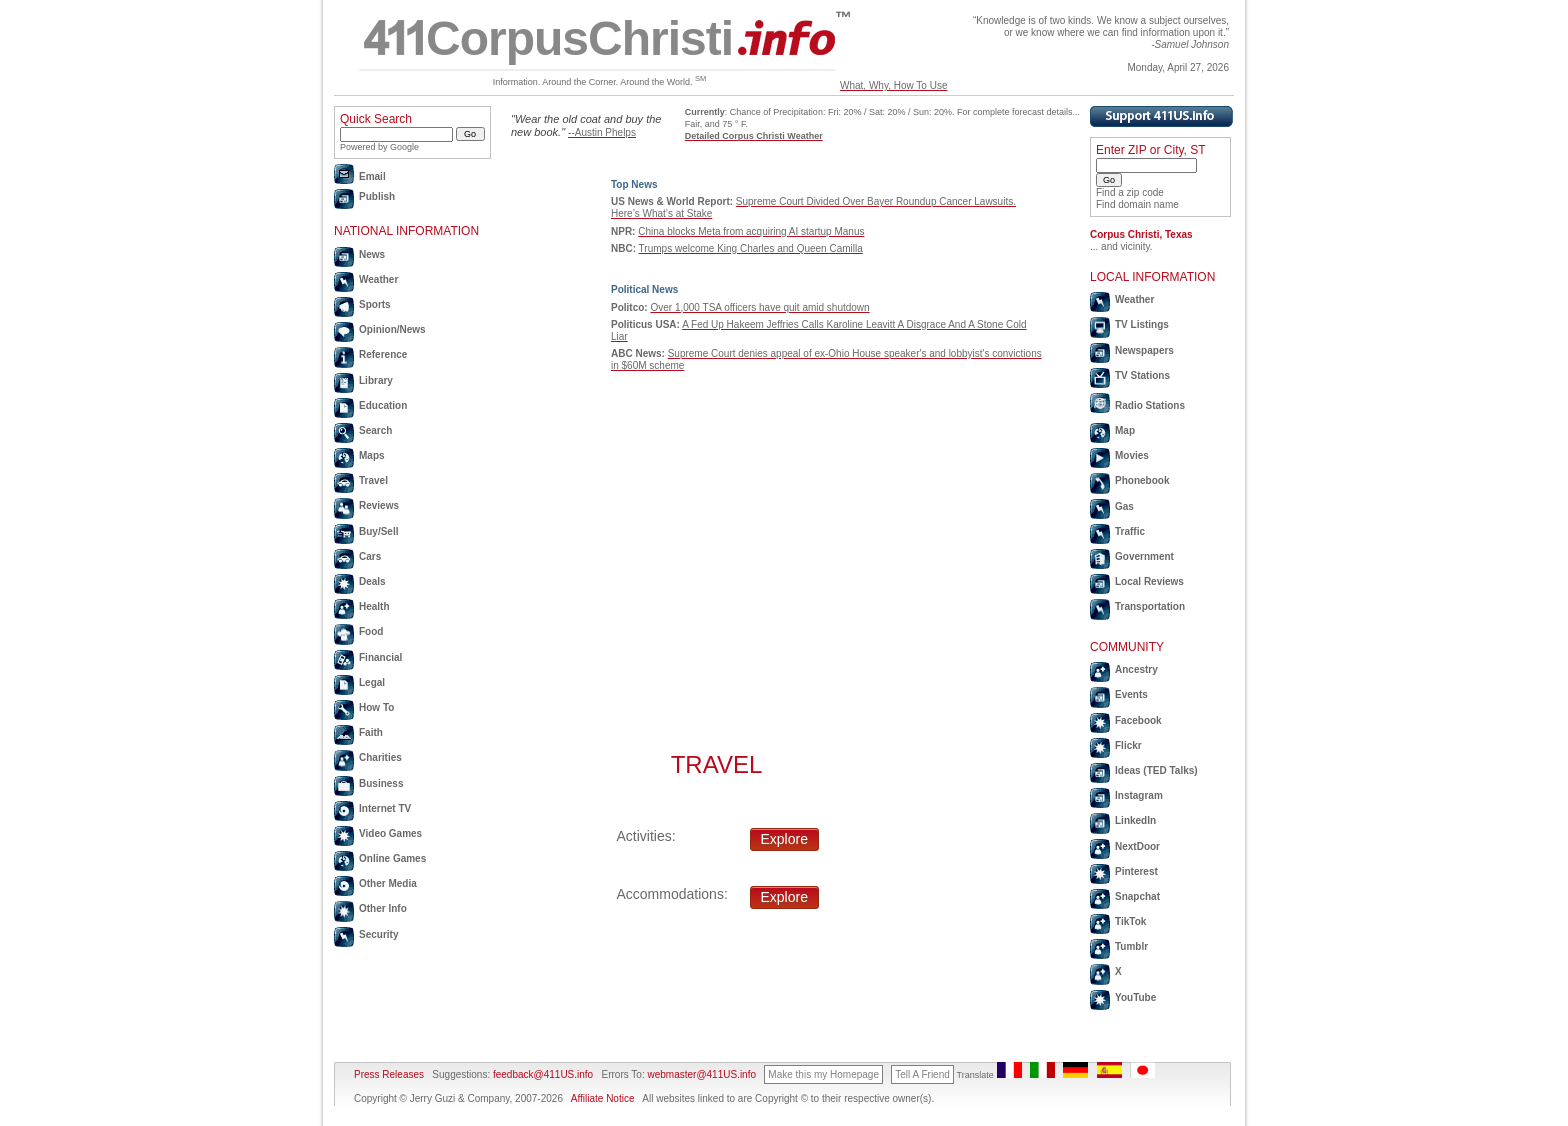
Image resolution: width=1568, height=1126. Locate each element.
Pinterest (1136, 871)
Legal (372, 682)
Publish (377, 196)
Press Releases (389, 1074)
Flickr (1128, 745)
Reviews (379, 505)
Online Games (392, 858)
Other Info (383, 908)
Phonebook (1142, 480)
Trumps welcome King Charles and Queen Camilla (751, 248)
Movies (1132, 455)
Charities (380, 757)
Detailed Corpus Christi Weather (754, 136)
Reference (383, 354)
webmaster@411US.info (701, 1074)
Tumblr (1131, 946)
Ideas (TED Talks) (1156, 770)
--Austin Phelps (602, 132)
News (372, 254)
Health (374, 606)
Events (1131, 694)
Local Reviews (1149, 581)
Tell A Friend (922, 1074)
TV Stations (1142, 375)
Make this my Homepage (823, 1074)
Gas (1124, 506)
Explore (784, 839)
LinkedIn (1135, 820)
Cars (370, 556)
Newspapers (1144, 350)
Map (1125, 430)
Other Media (388, 883)
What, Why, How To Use (893, 85)
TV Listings (1142, 324)
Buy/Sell (378, 531)
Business (381, 783)
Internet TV (385, 808)
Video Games (390, 833)
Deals (372, 581)
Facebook (1138, 720)
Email (372, 176)
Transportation (1150, 606)
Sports (375, 304)
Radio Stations (1150, 405)
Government (1144, 556)
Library (376, 380)
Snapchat (1137, 896)
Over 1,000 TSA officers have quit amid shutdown (759, 307)
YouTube (1135, 997)
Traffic (1130, 531)
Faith (371, 732)
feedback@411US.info (541, 1074)
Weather (378, 279)
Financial (380, 657)
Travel (373, 480)
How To (376, 707)
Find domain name (1137, 204)
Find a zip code (1130, 192)
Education (383, 405)
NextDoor (1137, 846)
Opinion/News (392, 329)
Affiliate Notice (603, 1098)
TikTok (1130, 921)
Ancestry (1136, 669)
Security (378, 934)
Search (375, 430)
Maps (372, 455)
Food (371, 631)
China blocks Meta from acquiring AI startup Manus (751, 231)
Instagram (1139, 795)
